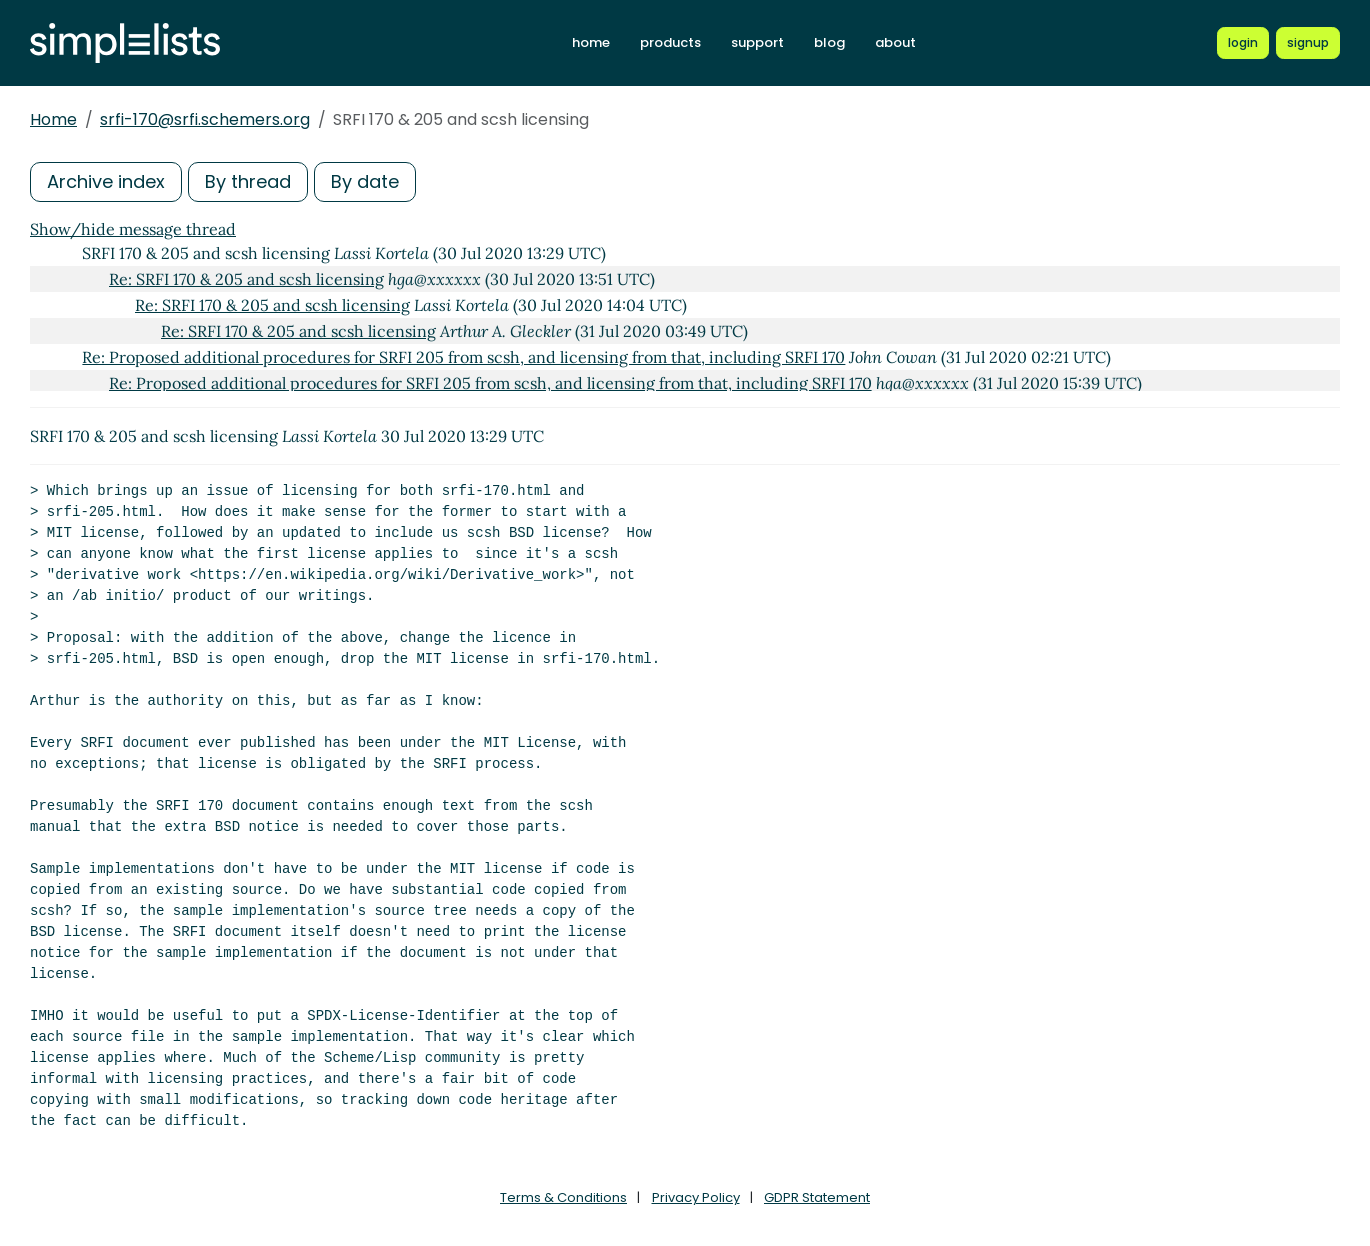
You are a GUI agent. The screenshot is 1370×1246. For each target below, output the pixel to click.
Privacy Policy (696, 1197)
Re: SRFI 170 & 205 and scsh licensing (246, 279)
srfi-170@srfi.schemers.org (205, 119)
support (757, 42)
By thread (248, 181)
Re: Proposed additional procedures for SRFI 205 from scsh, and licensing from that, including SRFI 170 (463, 357)
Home (53, 119)
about (895, 42)
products (670, 42)
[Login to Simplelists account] (1243, 43)
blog (829, 42)
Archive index (106, 181)
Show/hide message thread (133, 229)
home (591, 42)
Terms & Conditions (563, 1197)
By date (365, 181)
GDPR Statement (817, 1197)
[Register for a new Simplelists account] (1308, 43)
